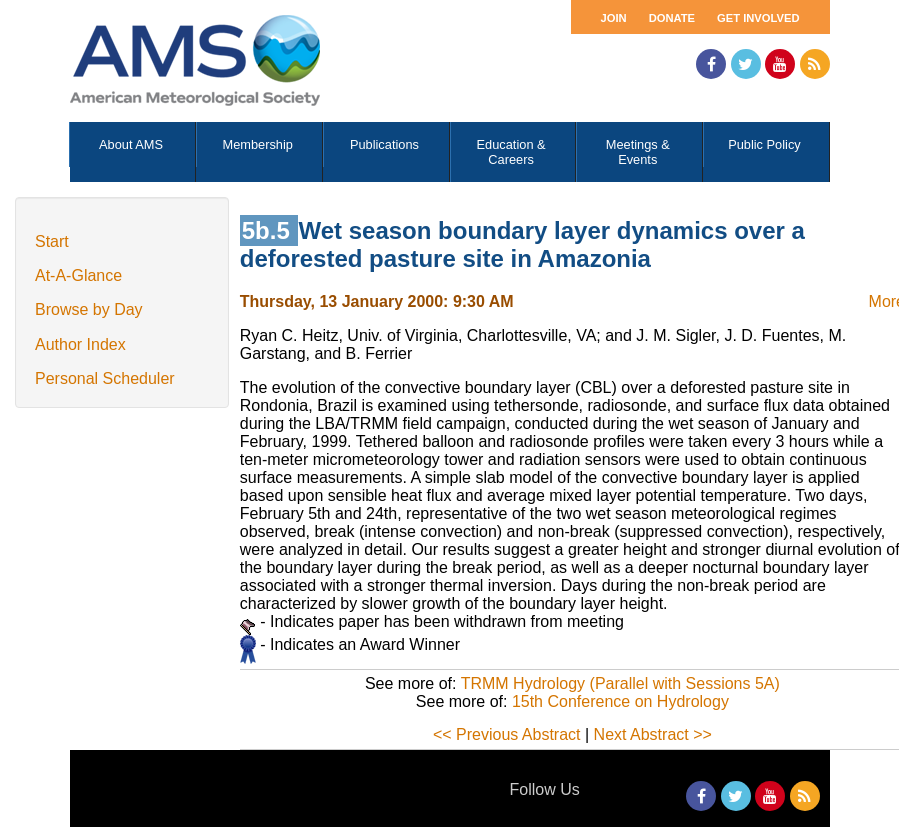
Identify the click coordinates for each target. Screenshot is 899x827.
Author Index (80, 344)
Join (614, 18)
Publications (384, 144)
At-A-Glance (78, 275)
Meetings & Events (638, 152)
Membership (258, 144)
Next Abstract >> (653, 734)
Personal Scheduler (105, 378)
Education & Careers (511, 152)
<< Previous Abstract (507, 734)
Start (52, 241)
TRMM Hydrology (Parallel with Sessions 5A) (620, 683)
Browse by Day (89, 309)
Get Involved (758, 18)
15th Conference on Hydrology (620, 701)
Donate (672, 18)
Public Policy (764, 144)
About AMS (131, 144)
